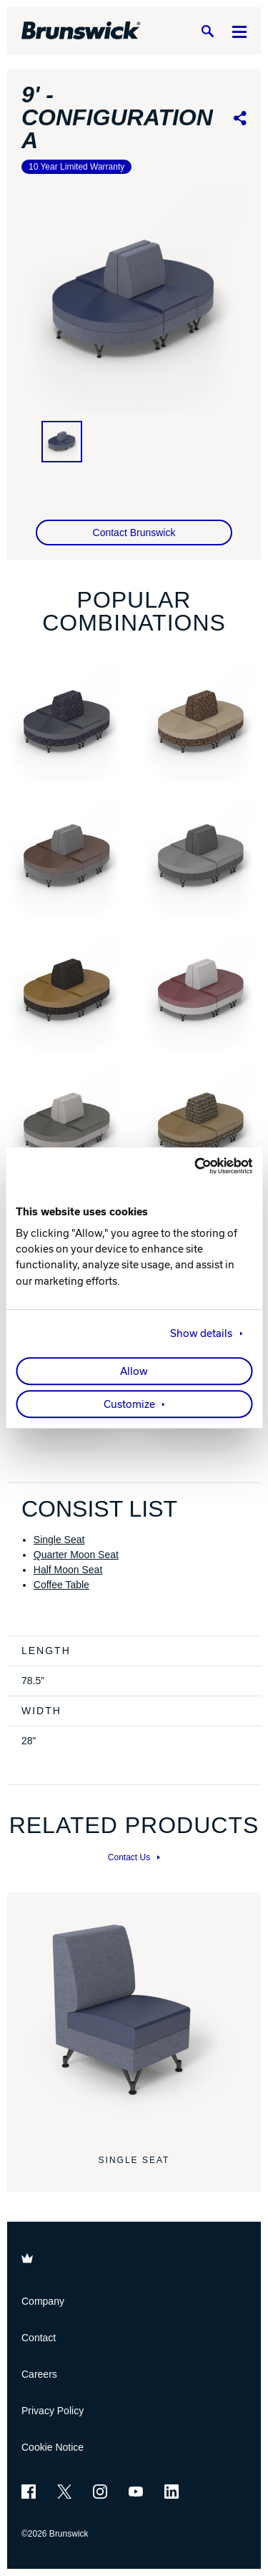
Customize (129, 1404)
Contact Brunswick (134, 532)
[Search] (207, 31)
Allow (134, 1371)
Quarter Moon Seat (76, 1554)
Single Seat (59, 1539)
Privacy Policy (52, 2410)
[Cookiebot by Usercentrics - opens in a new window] (191, 1166)
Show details (201, 1333)
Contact (38, 2337)
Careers (39, 2374)
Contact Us (134, 1857)
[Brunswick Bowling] (81, 30)
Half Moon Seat (68, 1569)
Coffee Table (61, 1584)
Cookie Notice (52, 2447)
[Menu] (239, 31)
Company (42, 2301)
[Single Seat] (134, 2019)
